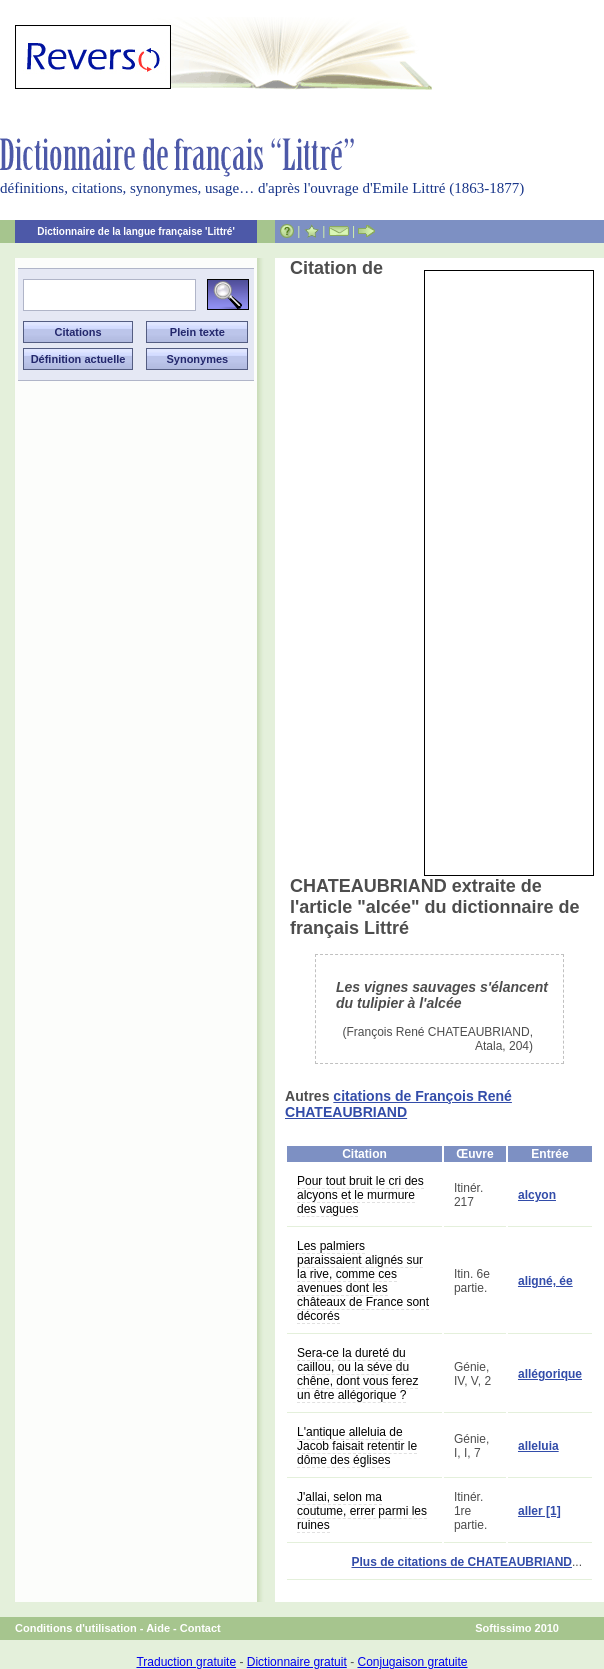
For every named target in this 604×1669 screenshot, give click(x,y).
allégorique (550, 1374)
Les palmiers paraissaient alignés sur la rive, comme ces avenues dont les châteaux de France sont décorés (363, 1281)
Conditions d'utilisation (76, 1628)
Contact (200, 1628)
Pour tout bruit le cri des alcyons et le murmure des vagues (360, 1195)
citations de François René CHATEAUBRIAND (398, 1104)
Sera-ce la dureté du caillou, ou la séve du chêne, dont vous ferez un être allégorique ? (357, 1374)
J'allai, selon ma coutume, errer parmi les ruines (362, 1511)
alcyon (537, 1195)
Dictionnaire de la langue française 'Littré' (136, 231)
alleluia (538, 1446)
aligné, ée (545, 1281)
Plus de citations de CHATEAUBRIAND (462, 1562)
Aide (158, 1628)
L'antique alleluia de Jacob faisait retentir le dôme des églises (357, 1446)
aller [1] (539, 1511)
